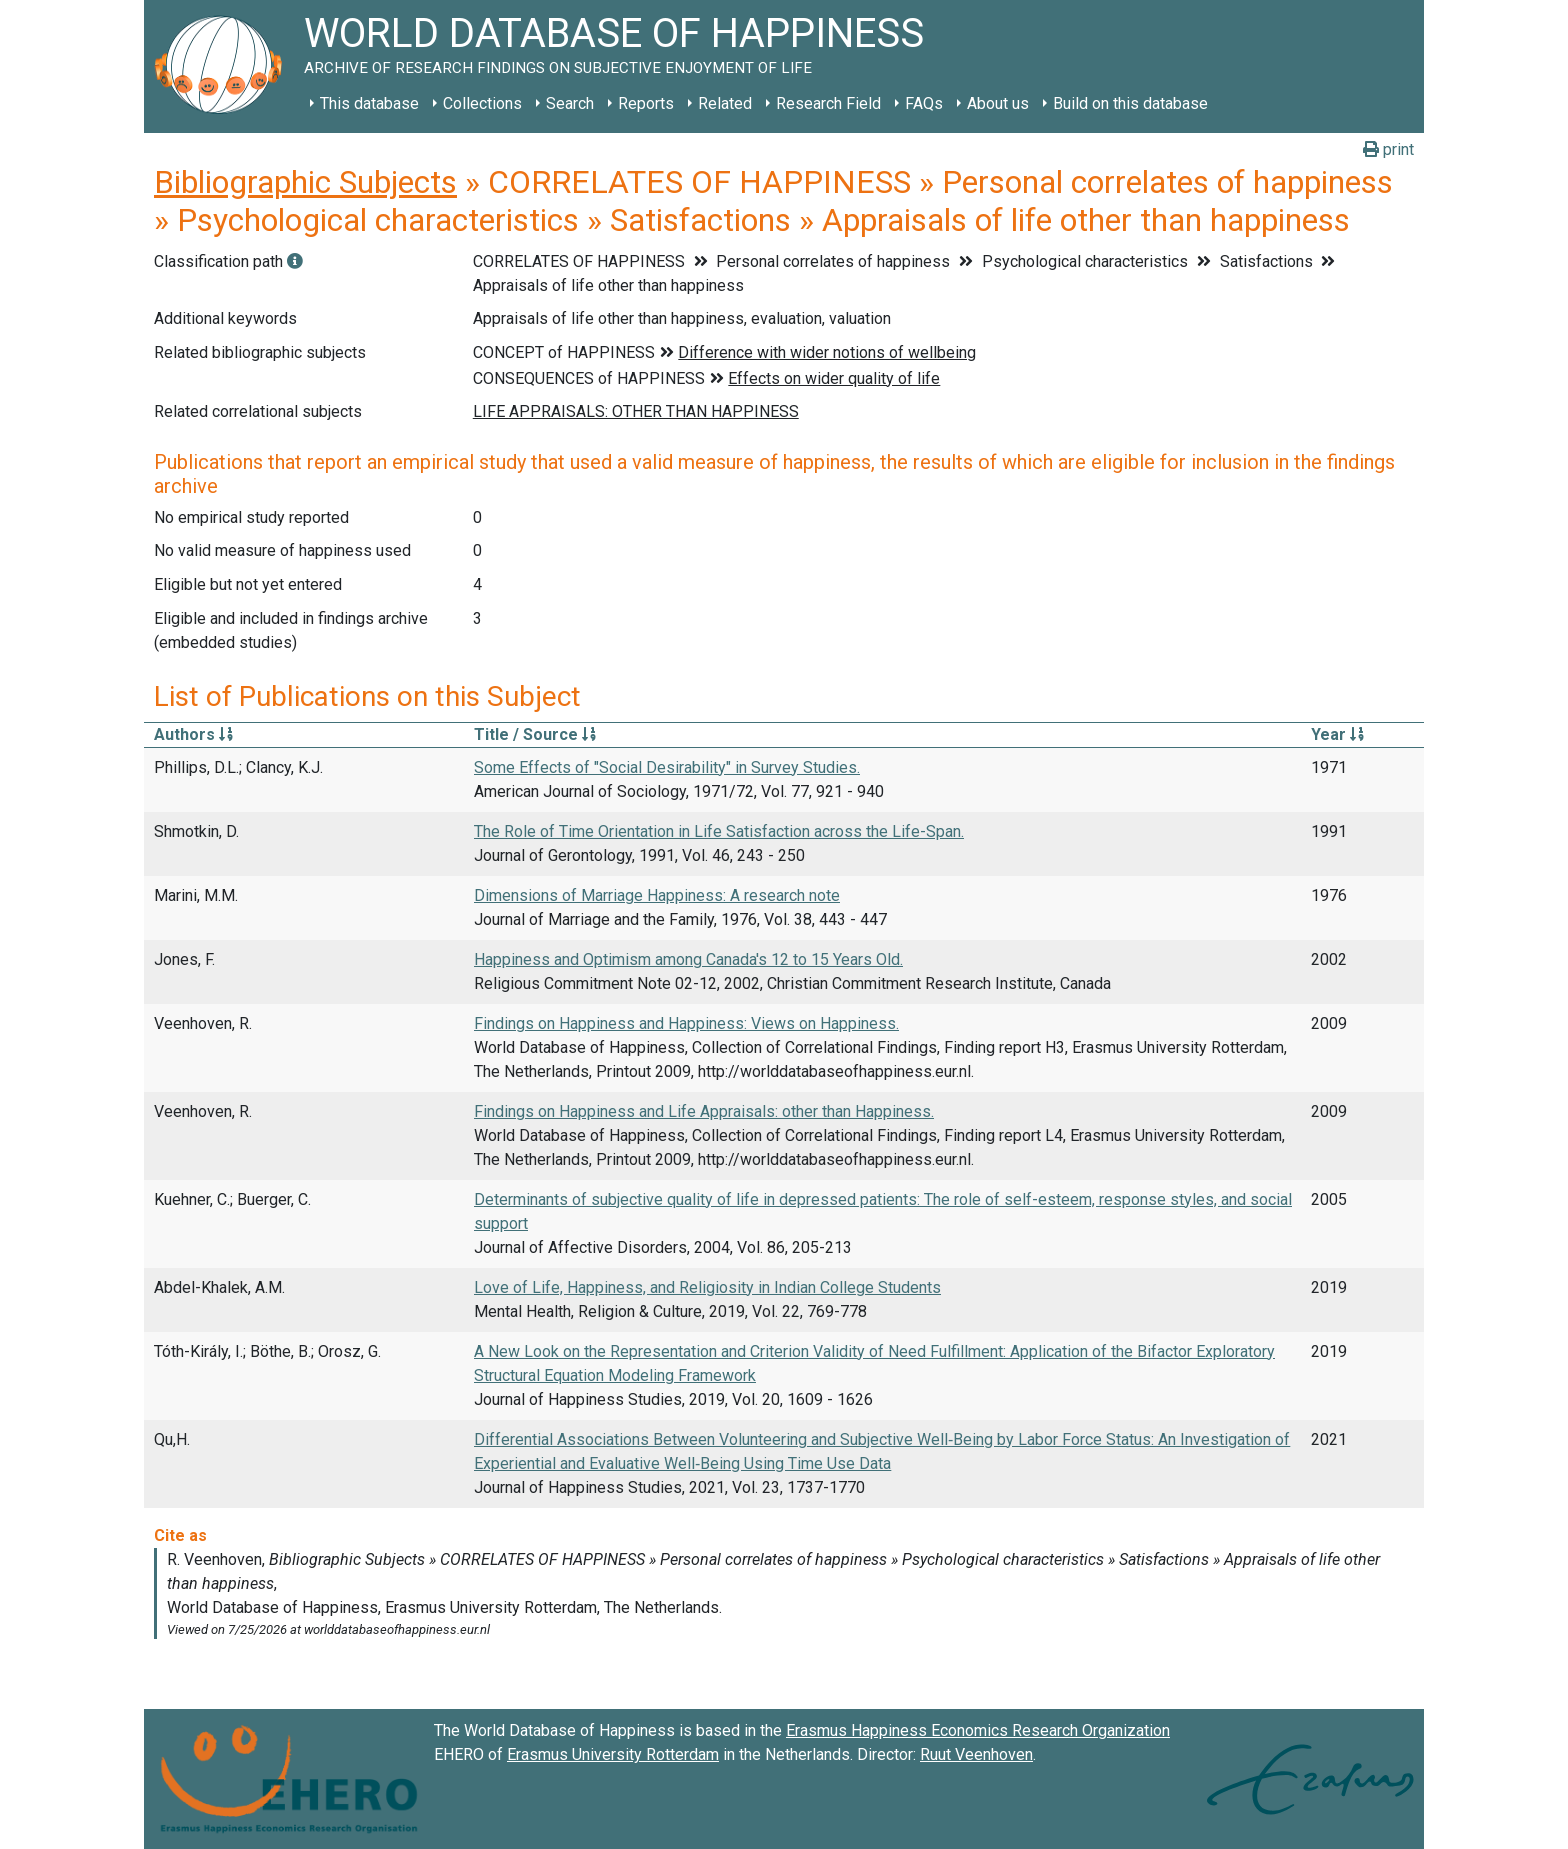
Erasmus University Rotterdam (613, 1754)
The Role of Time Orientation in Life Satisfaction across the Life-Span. (719, 831)
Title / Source (535, 734)
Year (1337, 734)
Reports (646, 103)
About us (998, 103)
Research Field (828, 103)
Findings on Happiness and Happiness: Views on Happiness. (686, 1023)
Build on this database (1130, 103)
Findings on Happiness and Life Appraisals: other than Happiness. (704, 1111)
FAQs (924, 103)
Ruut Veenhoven (976, 1754)
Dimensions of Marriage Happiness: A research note (657, 895)
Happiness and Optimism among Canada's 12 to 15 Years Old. (688, 959)
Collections (482, 103)
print (1388, 149)
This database (369, 103)
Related (725, 103)
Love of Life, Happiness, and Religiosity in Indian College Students (707, 1287)
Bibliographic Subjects (305, 182)
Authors (193, 734)
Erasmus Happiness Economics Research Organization (978, 1730)
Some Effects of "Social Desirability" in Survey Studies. (667, 767)
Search (570, 103)
